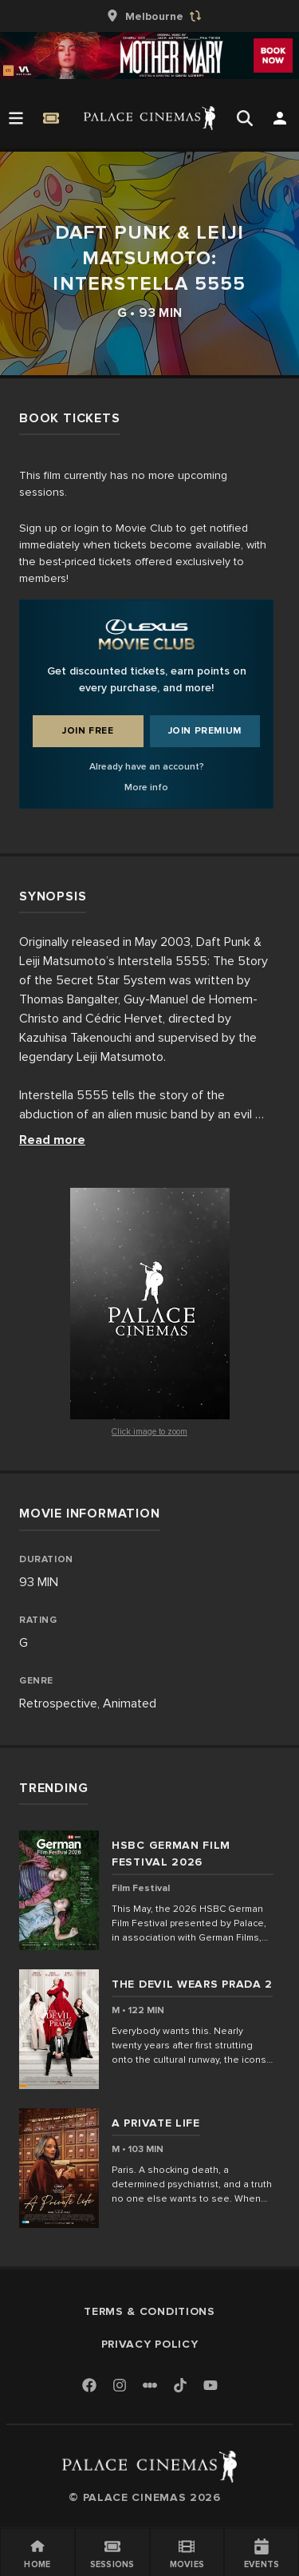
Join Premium (205, 731)
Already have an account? (146, 767)
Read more (52, 1140)
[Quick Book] (51, 118)
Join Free (87, 731)
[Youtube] (210, 2386)
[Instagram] (119, 2386)
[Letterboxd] (150, 2385)
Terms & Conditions (149, 2311)
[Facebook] (89, 2386)
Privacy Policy (150, 2344)
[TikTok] (180, 2385)
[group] (150, 16)
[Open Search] (245, 118)
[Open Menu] (16, 118)
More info (146, 787)
